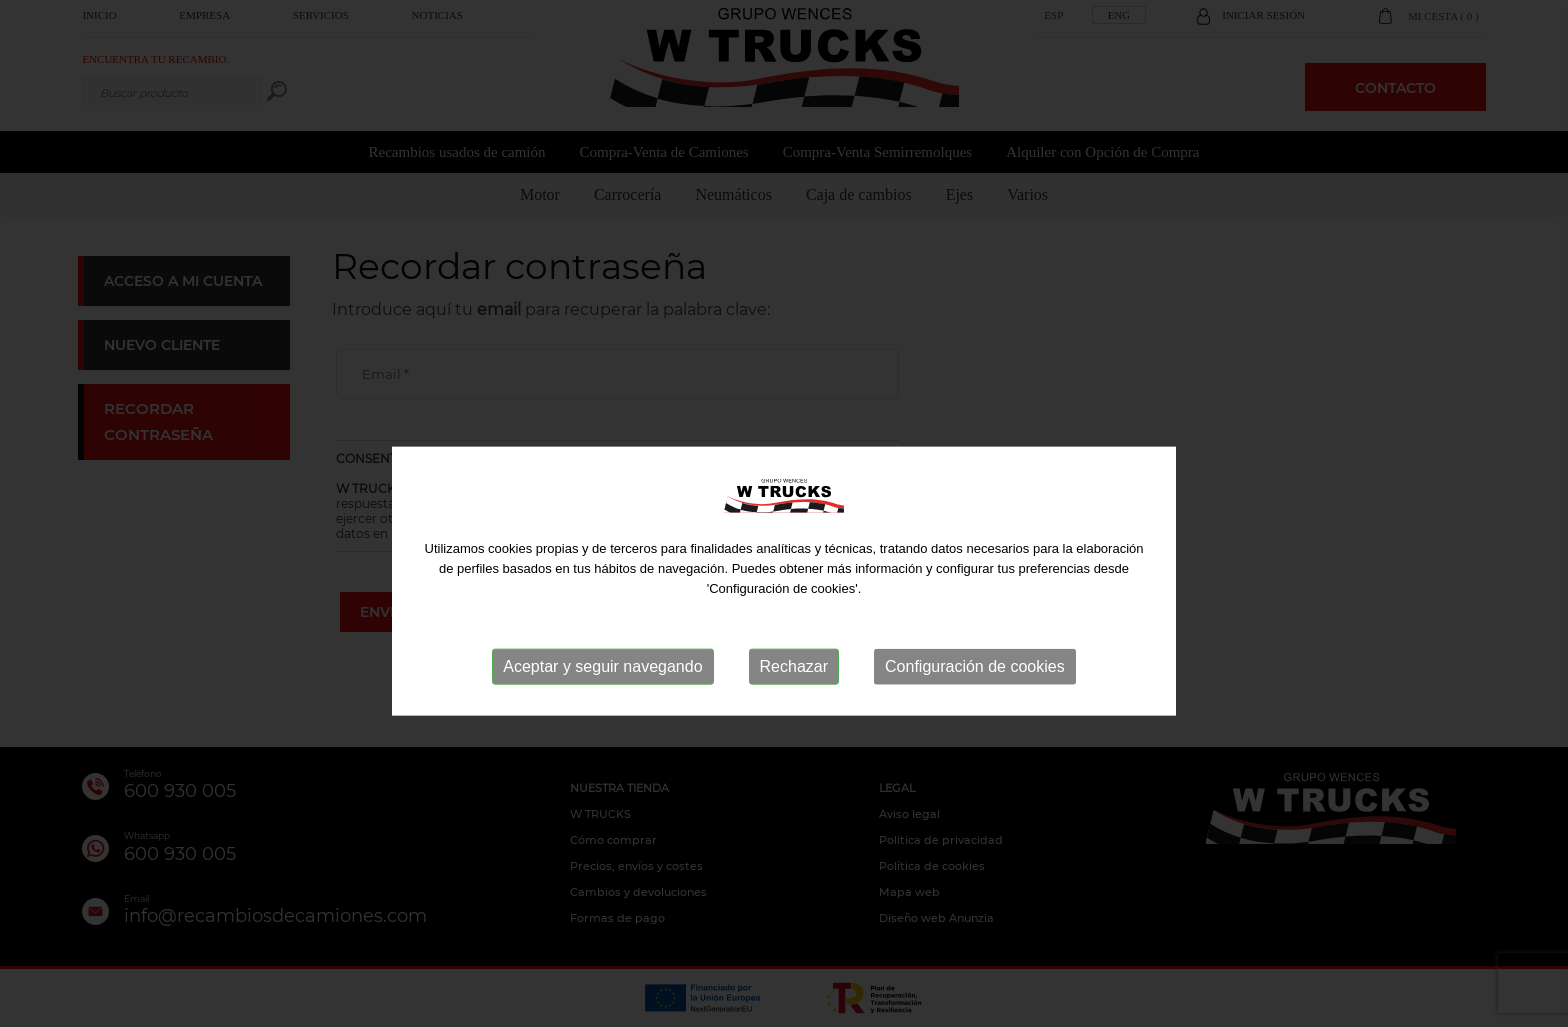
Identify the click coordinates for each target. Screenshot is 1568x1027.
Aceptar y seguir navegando (602, 702)
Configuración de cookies (975, 702)
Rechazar (794, 702)
